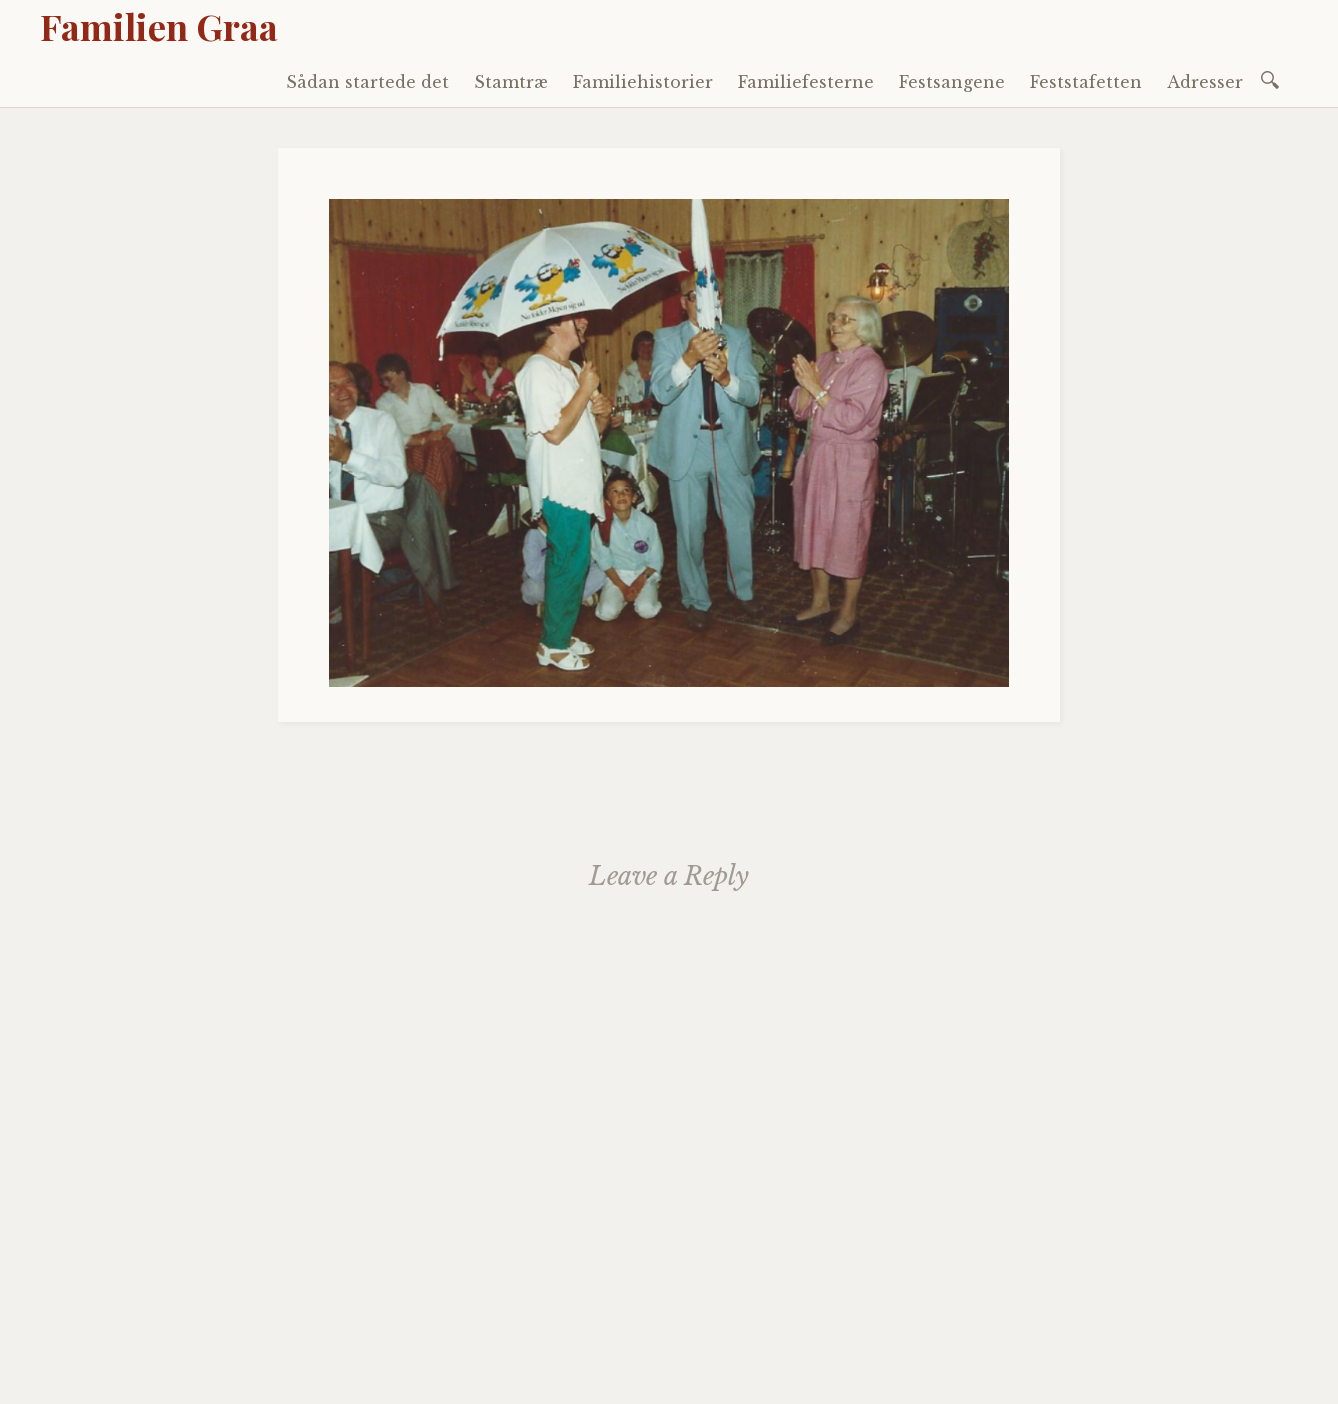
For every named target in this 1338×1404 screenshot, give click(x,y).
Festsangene (952, 82)
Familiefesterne (806, 82)
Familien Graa (159, 26)
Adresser (1205, 82)
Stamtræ (511, 82)
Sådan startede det (367, 82)
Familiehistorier (643, 82)
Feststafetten (1086, 82)
